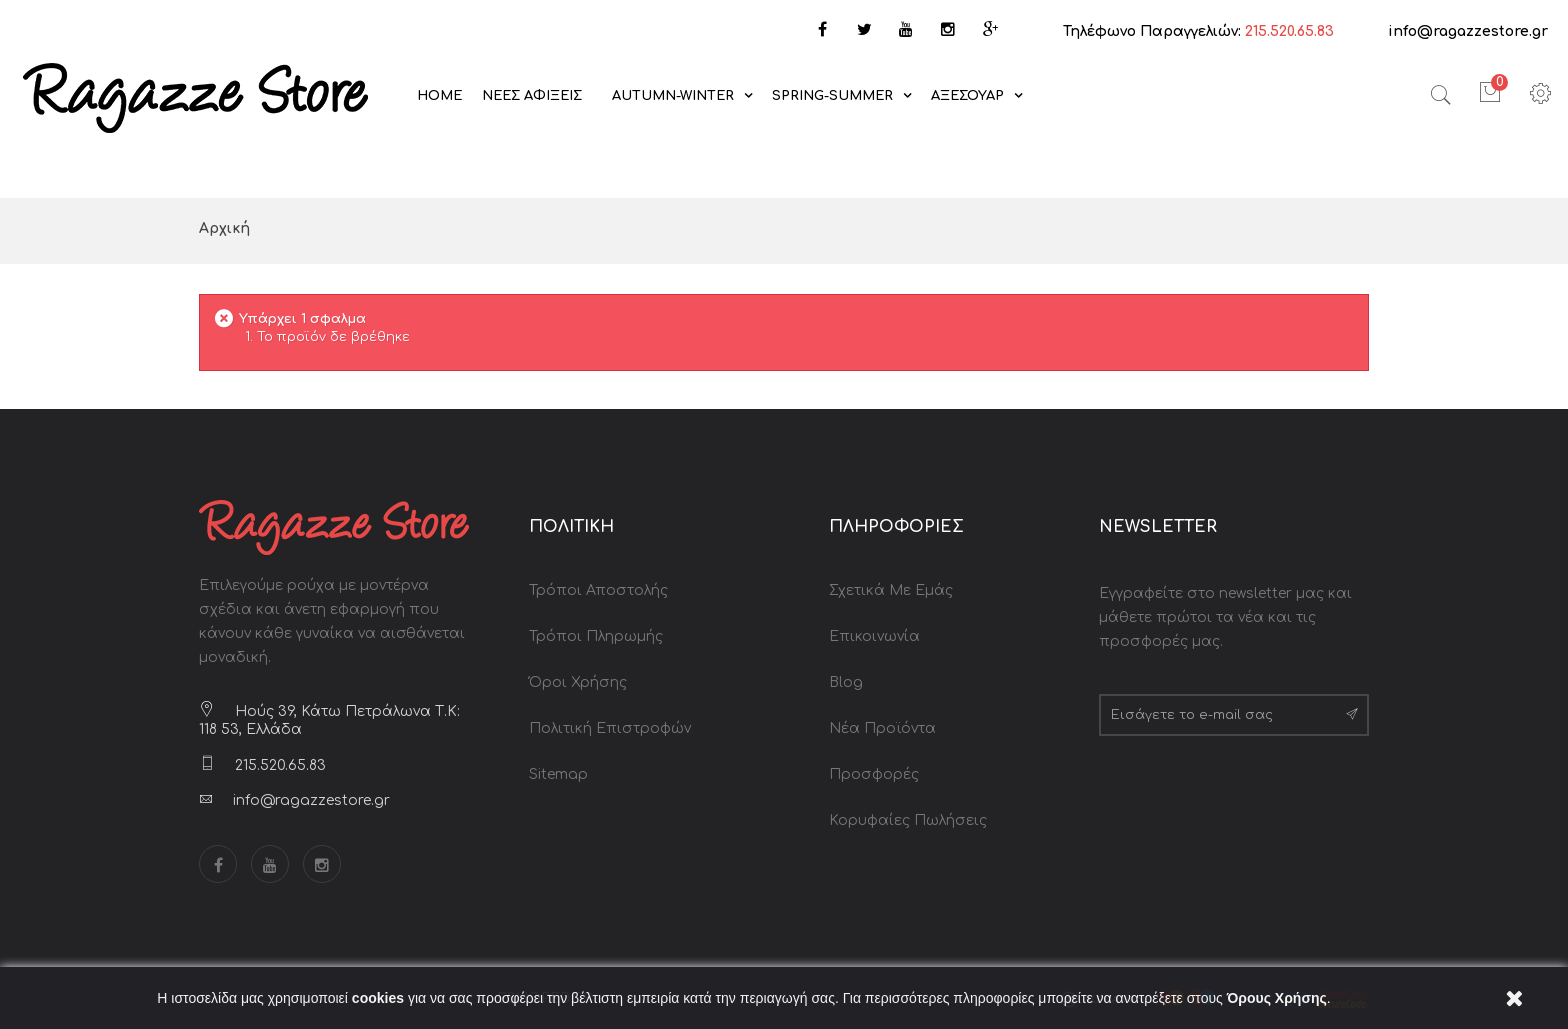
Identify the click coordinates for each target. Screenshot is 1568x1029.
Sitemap (558, 774)
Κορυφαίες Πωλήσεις (908, 820)
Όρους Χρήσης (1277, 998)
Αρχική (224, 228)
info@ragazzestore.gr (1468, 31)
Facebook (218, 864)
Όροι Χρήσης (578, 682)
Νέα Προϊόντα (882, 728)
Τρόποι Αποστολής (598, 590)
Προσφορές (874, 774)
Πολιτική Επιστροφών (610, 728)
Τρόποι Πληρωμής (596, 636)
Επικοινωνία (874, 636)
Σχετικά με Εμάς (891, 590)
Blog (846, 682)
